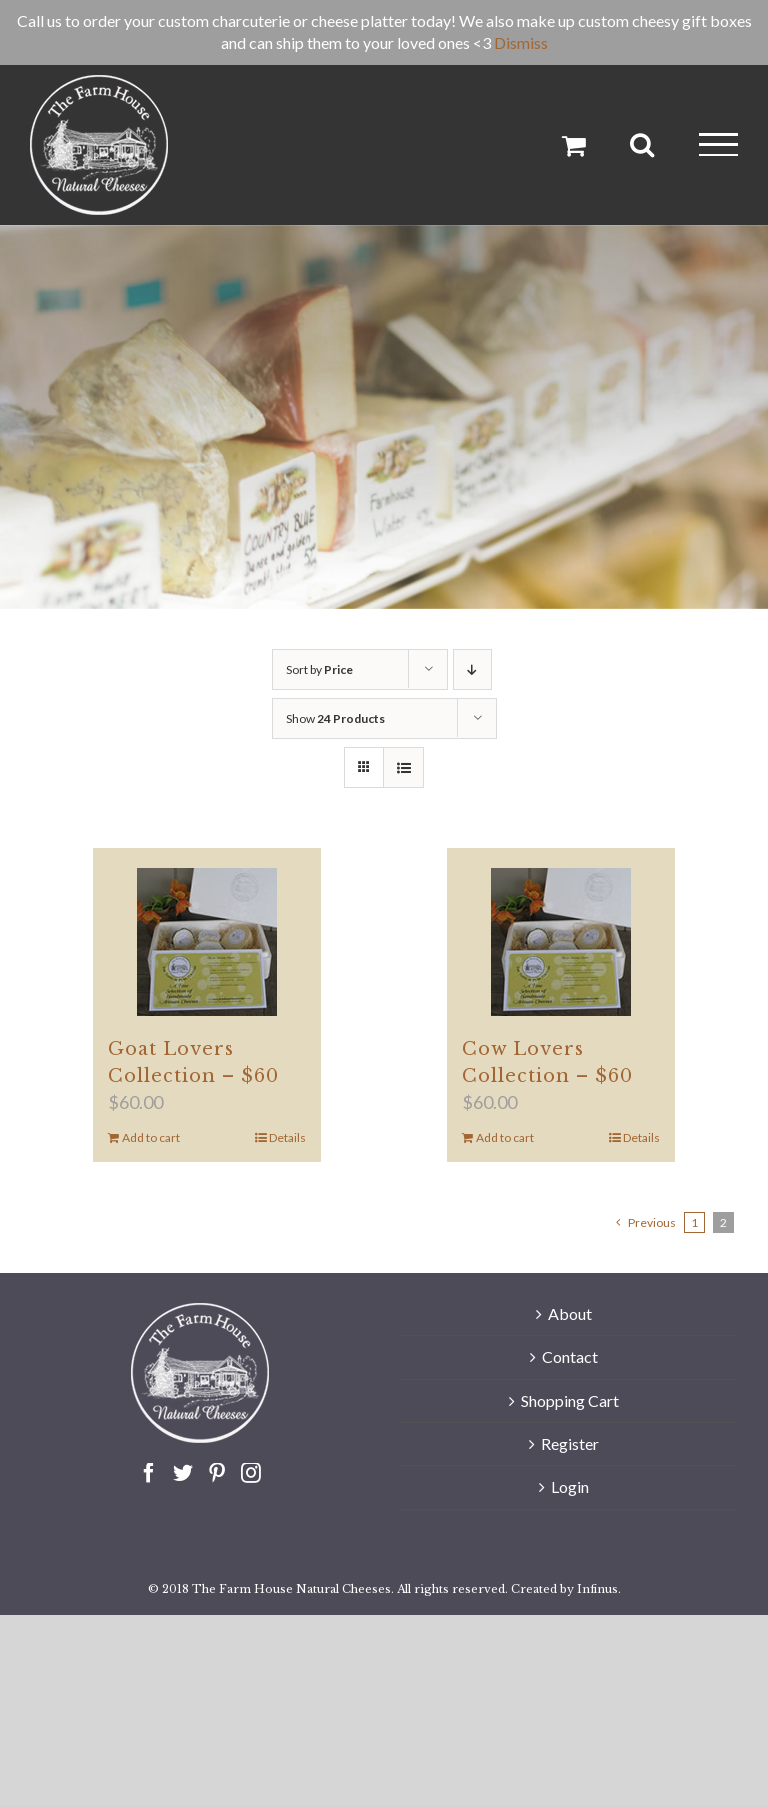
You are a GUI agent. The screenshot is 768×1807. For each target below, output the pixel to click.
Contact (570, 1356)
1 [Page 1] (694, 1222)
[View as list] (403, 767)
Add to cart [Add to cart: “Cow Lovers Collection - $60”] (505, 1137)
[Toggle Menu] (719, 144)
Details (287, 1137)
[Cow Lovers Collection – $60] (561, 942)
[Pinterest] (217, 1473)
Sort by (319, 669)
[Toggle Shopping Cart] (574, 145)
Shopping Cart (570, 1400)
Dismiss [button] (521, 42)
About (570, 1313)
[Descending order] (472, 669)
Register (570, 1443)
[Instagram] (251, 1473)
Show (335, 718)
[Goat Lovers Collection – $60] (207, 942)
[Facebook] (149, 1473)
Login (570, 1486)
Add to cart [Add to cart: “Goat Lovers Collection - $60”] (151, 1137)
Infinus (597, 1589)
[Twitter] (183, 1473)
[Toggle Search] (642, 144)
